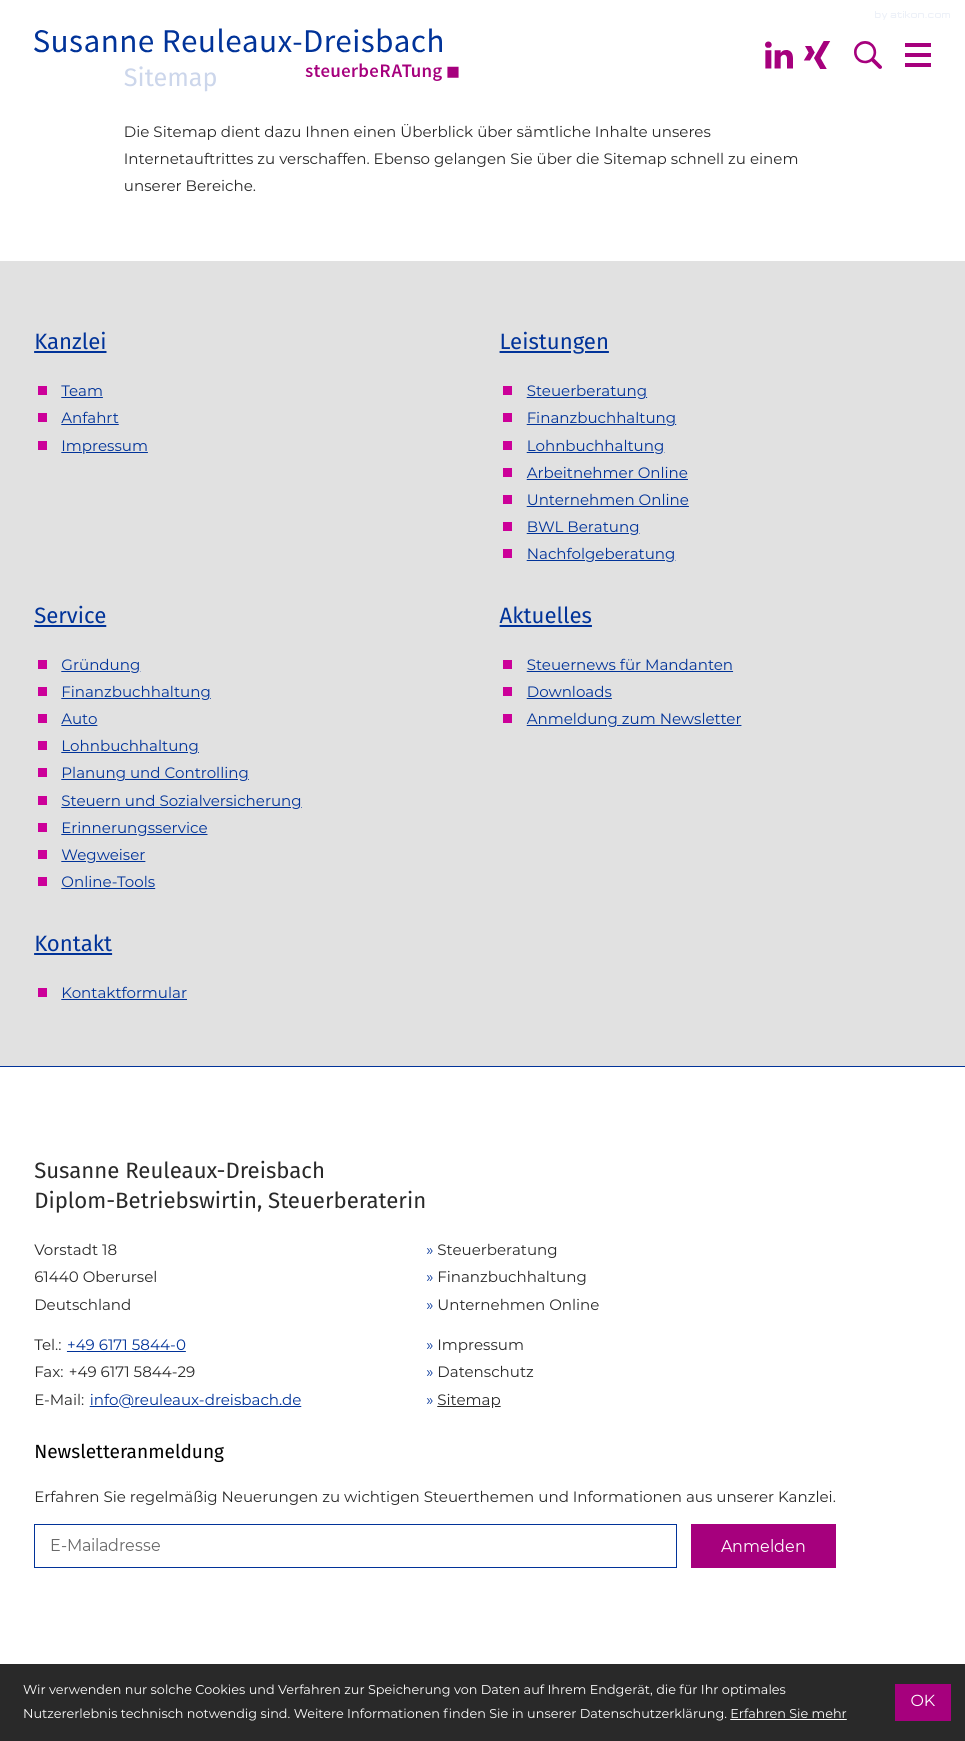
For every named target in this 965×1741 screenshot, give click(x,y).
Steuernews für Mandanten (630, 664)
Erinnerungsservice (134, 827)
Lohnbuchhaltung (596, 445)
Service (70, 615)
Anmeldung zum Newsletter (634, 718)
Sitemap (468, 1399)
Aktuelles (546, 615)
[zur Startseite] (247, 54)
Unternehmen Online (608, 499)
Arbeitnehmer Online (607, 472)
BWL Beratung (583, 526)
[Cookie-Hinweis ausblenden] (923, 1702)
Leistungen (554, 341)
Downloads (569, 691)
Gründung (100, 664)
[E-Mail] (355, 1546)
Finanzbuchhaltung (601, 417)
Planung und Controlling (155, 772)
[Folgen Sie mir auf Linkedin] (779, 55)
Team (82, 390)
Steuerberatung (587, 390)
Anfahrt (89, 417)
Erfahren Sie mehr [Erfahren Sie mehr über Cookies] (788, 1714)
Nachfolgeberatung (601, 553)
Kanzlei (70, 341)
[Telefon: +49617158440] (126, 1344)
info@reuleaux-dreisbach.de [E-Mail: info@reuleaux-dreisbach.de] (196, 1399)
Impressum (104, 445)
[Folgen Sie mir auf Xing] (817, 55)
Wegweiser (103, 854)
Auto (79, 718)
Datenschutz (485, 1371)
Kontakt (73, 943)
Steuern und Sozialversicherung (181, 800)
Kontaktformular (124, 992)
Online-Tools (108, 881)
